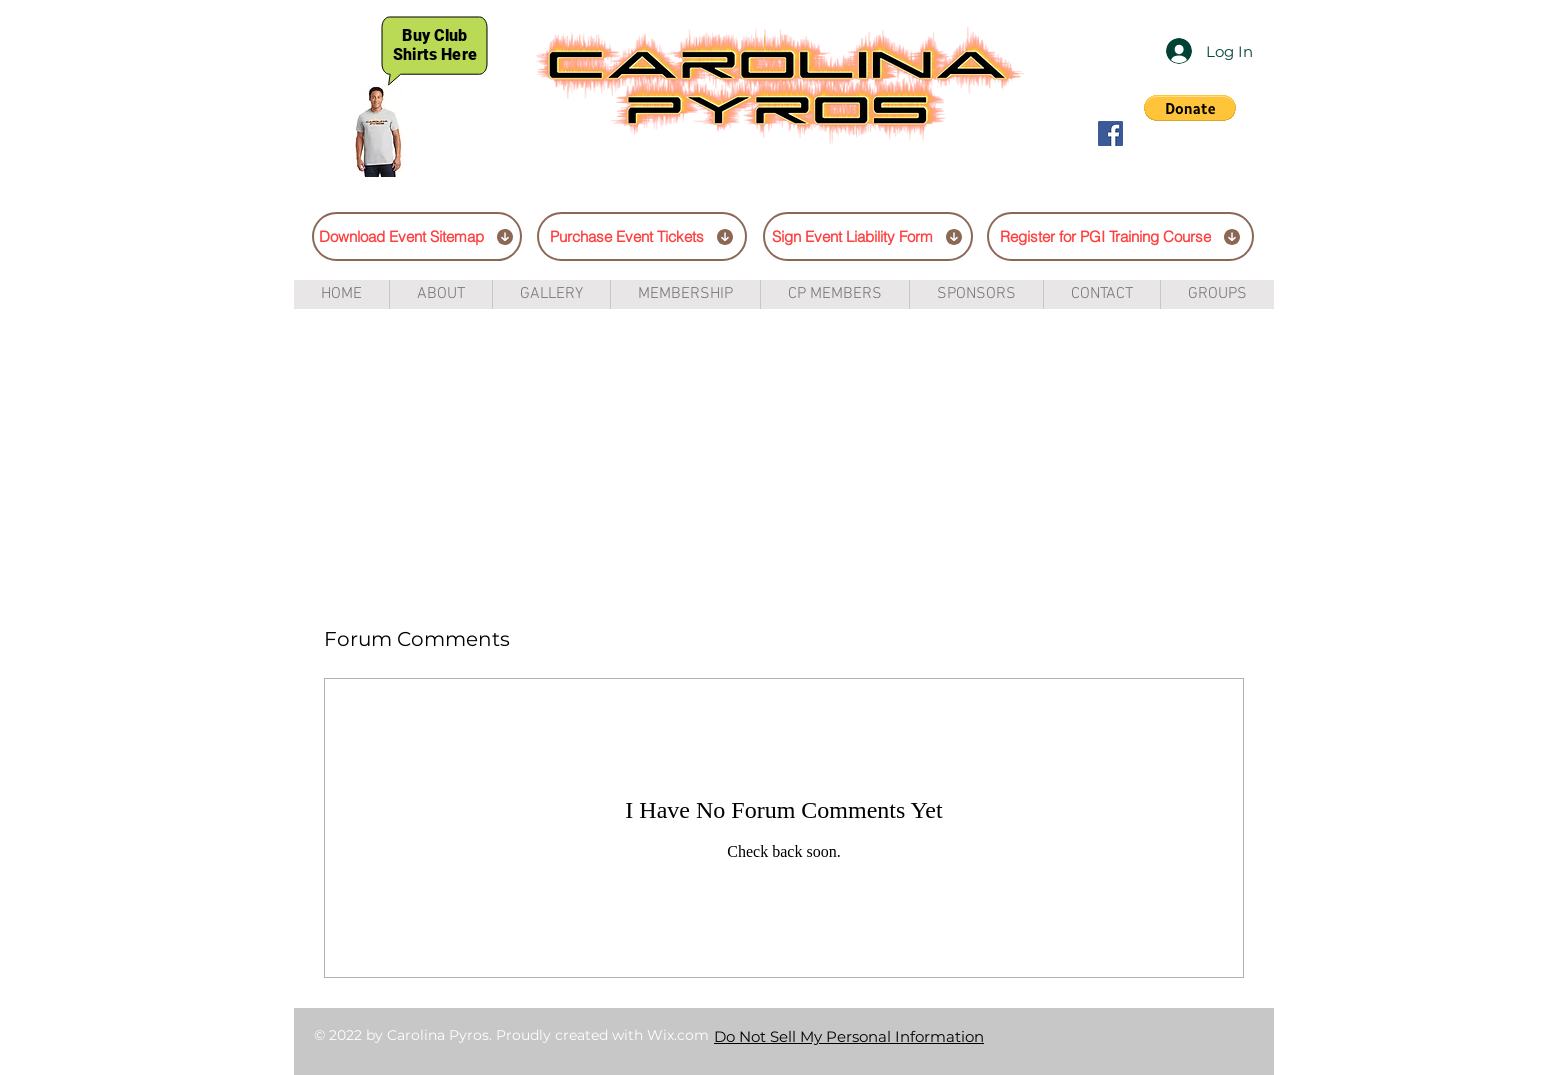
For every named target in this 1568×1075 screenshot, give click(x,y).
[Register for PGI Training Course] (1120, 236)
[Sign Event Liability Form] (868, 236)
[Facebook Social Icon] (1110, 133)
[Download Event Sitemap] (417, 236)
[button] (1190, 108)
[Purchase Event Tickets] (642, 236)
